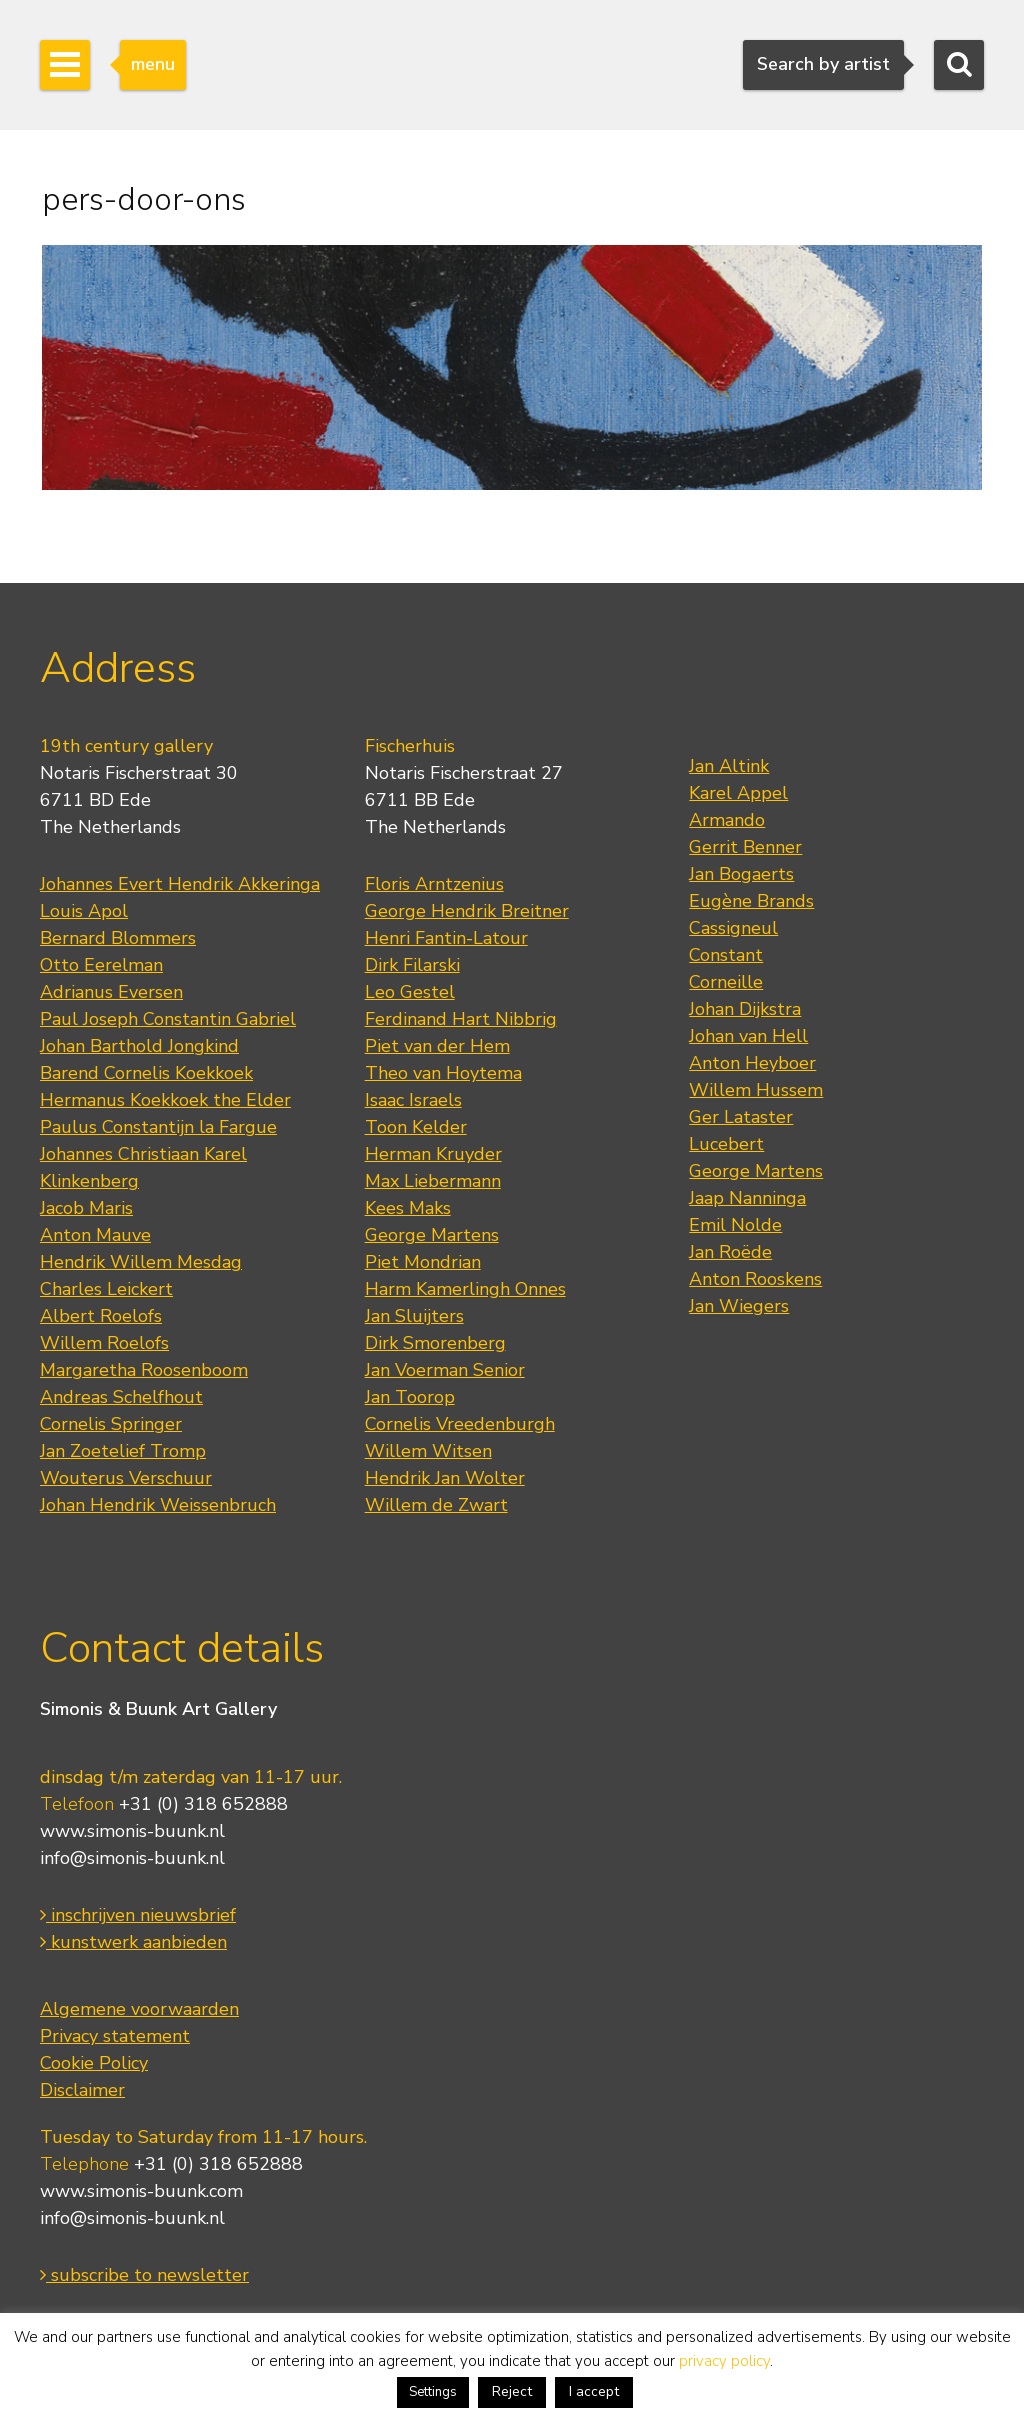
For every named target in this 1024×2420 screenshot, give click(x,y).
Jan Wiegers (739, 1306)
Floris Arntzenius (434, 884)
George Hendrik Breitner (467, 911)
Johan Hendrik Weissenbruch (158, 1505)
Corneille (726, 982)
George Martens (432, 1235)
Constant (726, 955)
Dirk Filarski (412, 965)
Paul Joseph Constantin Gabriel (168, 1019)
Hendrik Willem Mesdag (141, 1262)
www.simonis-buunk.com (141, 2191)
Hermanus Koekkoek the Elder (165, 1100)
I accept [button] (594, 2391)
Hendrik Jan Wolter (445, 1478)
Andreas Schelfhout (121, 1397)
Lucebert (726, 1144)
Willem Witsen (428, 1451)
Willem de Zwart (436, 1505)
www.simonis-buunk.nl (132, 1831)
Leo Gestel (410, 992)
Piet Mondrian (423, 1262)
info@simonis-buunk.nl (132, 1858)
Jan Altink (729, 766)
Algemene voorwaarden (139, 2009)
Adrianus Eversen (111, 992)
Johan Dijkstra (745, 1009)
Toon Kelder (416, 1127)
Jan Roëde (730, 1252)
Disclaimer (82, 2090)
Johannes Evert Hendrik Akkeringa (180, 884)
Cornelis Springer (111, 1424)
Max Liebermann (433, 1181)
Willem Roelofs (104, 1343)
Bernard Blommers (118, 938)
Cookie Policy (94, 2063)
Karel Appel (738, 793)
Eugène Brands (751, 901)
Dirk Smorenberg (435, 1343)
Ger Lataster (741, 1117)
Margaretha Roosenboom (144, 1370)
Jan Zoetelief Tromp (123, 1451)
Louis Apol (84, 911)
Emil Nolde (735, 1225)
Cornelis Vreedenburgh (460, 1424)
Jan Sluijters (414, 1316)
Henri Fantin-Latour (446, 938)
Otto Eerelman (101, 965)
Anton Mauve (95, 1235)
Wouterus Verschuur (126, 1478)
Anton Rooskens (755, 1279)
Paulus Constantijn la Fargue (158, 1127)
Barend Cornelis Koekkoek (146, 1073)
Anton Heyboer (752, 1063)
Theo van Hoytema (443, 1073)
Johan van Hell (748, 1036)
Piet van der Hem (437, 1046)
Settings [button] (433, 2392)
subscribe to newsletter (144, 2275)
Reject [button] (512, 2391)
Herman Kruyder (433, 1154)
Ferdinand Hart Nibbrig (461, 1019)
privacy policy (724, 2361)
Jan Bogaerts (741, 874)
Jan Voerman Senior (445, 1370)
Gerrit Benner (745, 847)
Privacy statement (115, 2036)
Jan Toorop (410, 1397)
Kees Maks (408, 1208)
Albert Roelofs (101, 1316)
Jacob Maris (86, 1208)
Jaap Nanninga (747, 1198)
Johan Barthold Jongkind (139, 1046)
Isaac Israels (413, 1100)
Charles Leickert (106, 1289)
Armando (727, 820)
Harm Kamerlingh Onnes (465, 1289)
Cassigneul (733, 928)
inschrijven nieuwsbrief (138, 1915)
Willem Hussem (756, 1090)
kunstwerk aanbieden (133, 1942)
